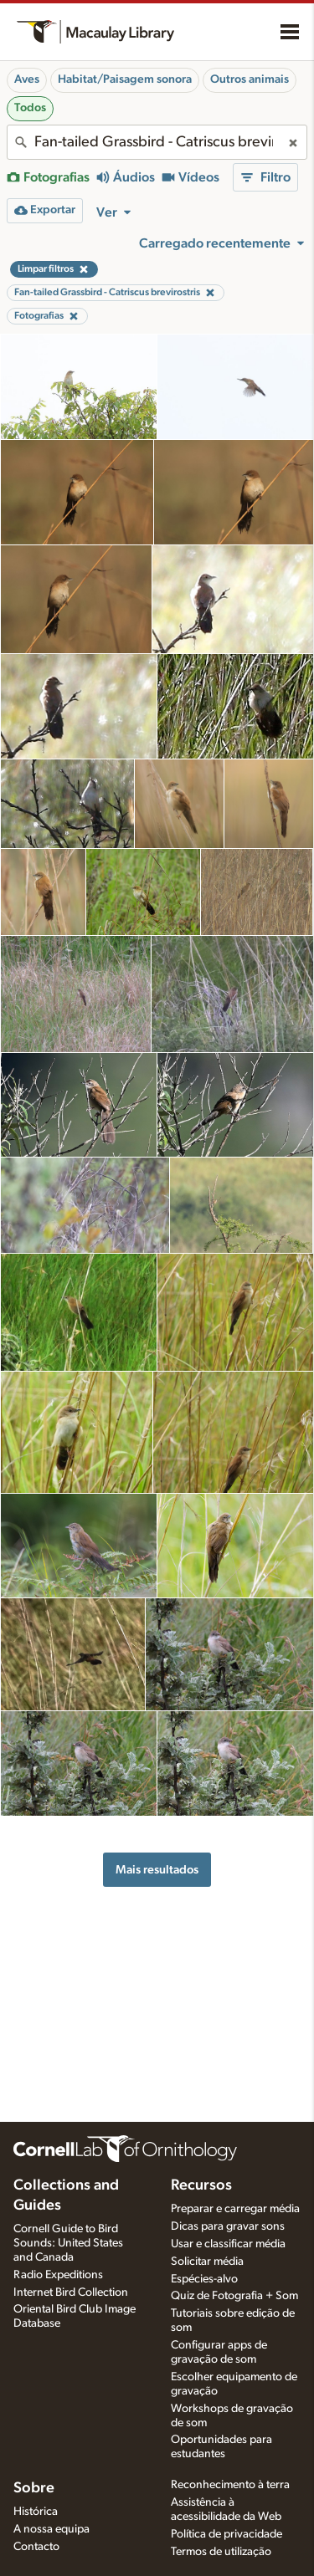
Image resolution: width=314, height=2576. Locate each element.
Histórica (35, 2511)
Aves (26, 79)
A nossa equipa (51, 2529)
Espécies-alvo (204, 2279)
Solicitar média (207, 2261)
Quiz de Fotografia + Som (234, 2296)
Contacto (36, 2547)
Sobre (33, 2488)
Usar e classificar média (228, 2244)
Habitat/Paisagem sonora (125, 79)
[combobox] (157, 142)
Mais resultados (157, 1869)
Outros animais (249, 79)
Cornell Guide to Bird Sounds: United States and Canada (68, 2243)
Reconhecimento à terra (230, 2485)
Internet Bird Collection (70, 2292)
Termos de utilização (221, 2552)
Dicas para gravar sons (228, 2226)
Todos (30, 108)
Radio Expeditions (58, 2275)
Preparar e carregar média (235, 2209)
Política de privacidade (226, 2534)
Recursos (201, 2185)
